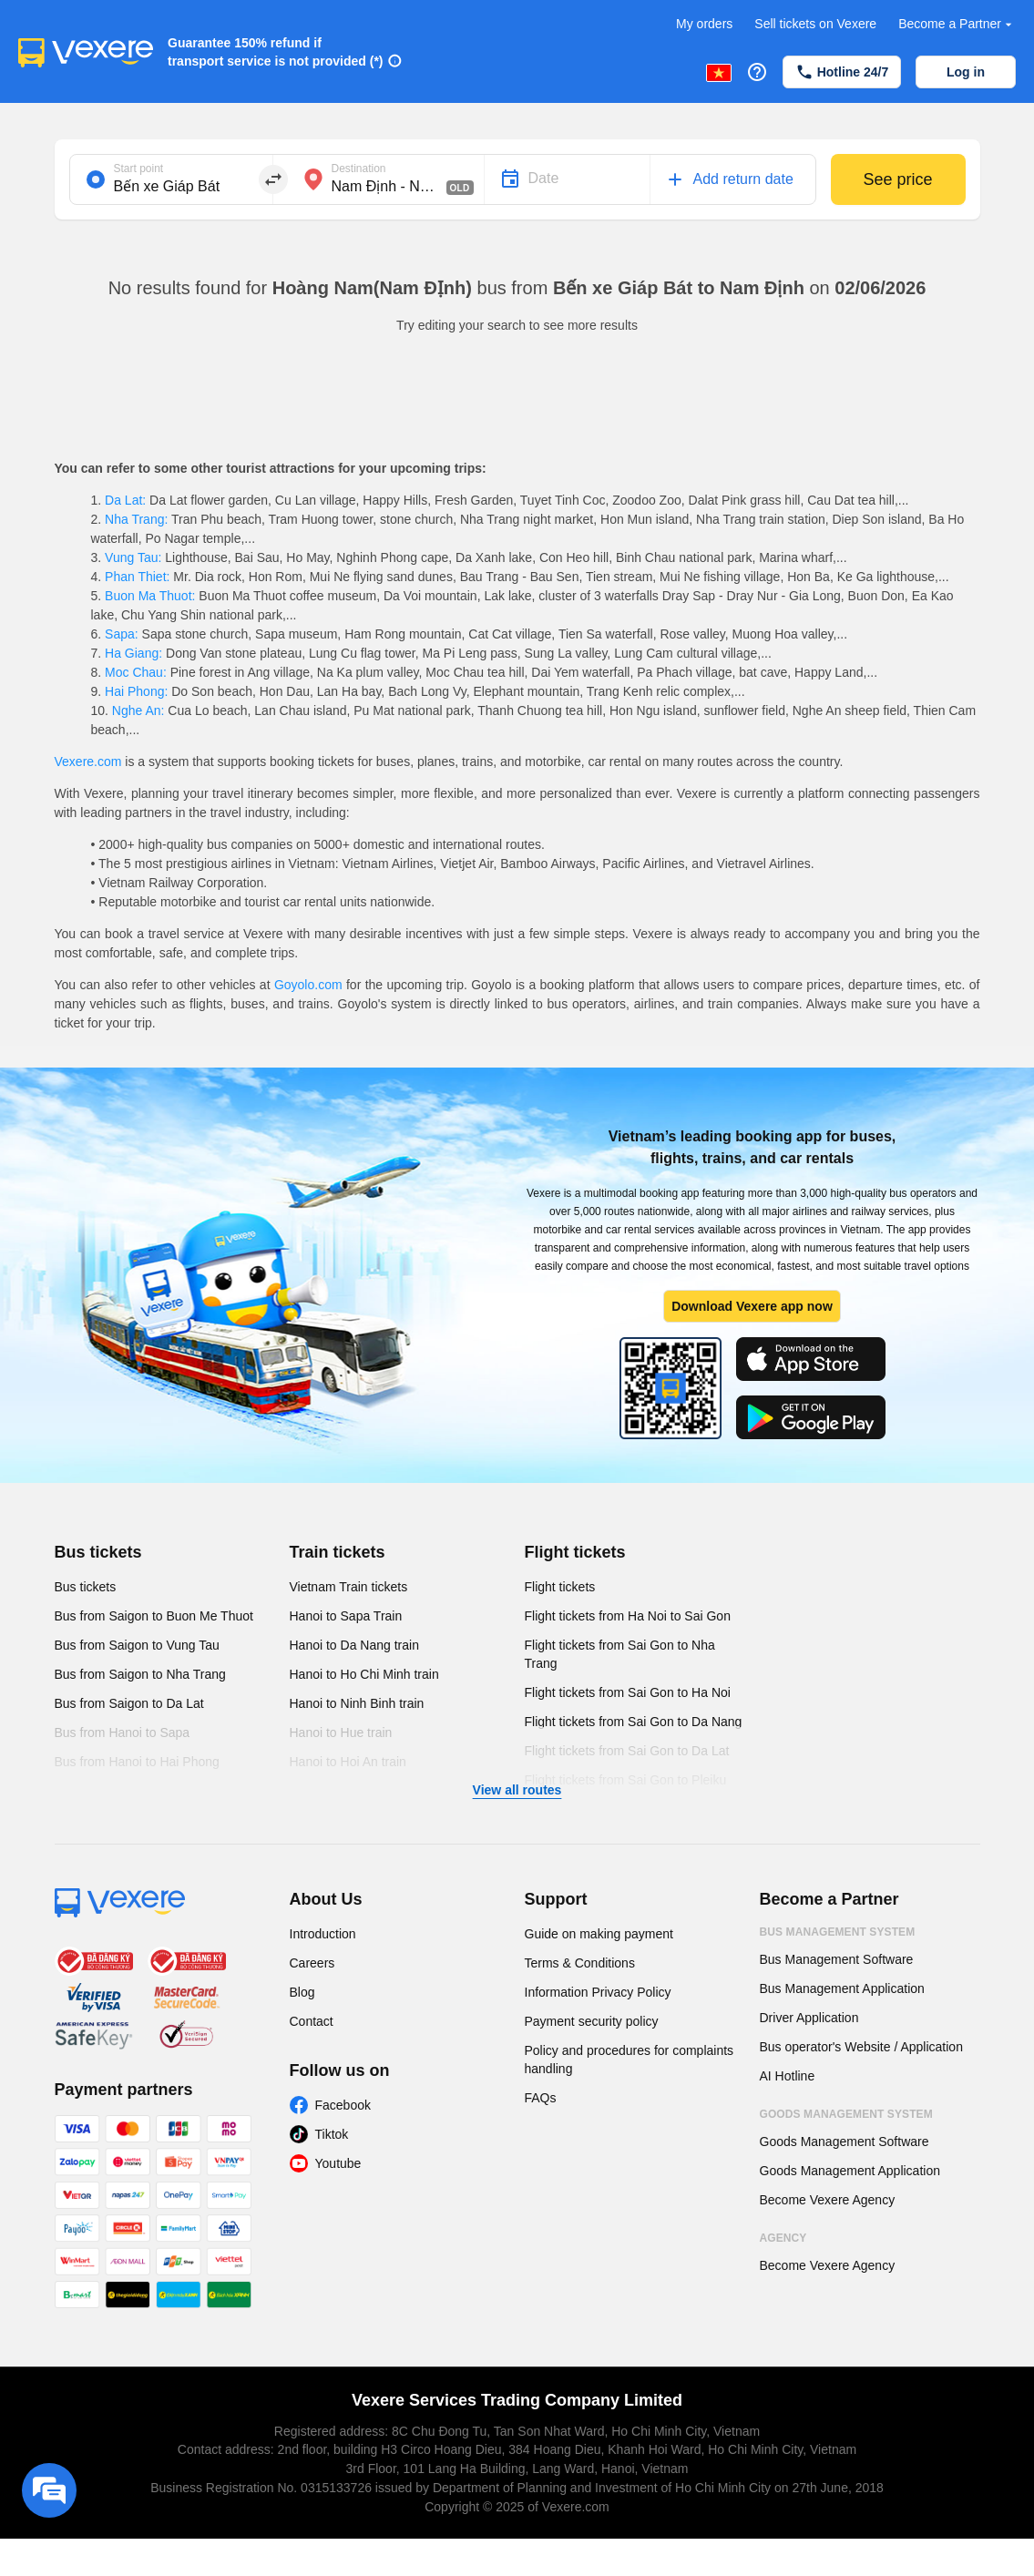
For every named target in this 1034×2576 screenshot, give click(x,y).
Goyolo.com (308, 984)
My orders (704, 23)
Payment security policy (592, 2021)
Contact (311, 2021)
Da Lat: (125, 500)
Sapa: (121, 634)
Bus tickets (98, 1552)
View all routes (517, 1790)
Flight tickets (575, 1552)
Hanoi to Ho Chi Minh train (364, 1674)
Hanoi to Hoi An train (348, 1761)
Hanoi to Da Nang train (354, 1645)
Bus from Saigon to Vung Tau (137, 1645)
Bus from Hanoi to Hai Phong (137, 1761)
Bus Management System (838, 1932)
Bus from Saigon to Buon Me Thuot (154, 1616)
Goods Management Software (844, 2141)
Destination (359, 168)
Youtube (338, 2163)
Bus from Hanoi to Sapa (122, 1732)
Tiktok (332, 2134)
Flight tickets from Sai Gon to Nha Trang (620, 1654)
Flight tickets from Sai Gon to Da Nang (633, 1721)
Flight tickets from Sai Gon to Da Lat (627, 1750)
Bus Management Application (842, 1988)
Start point (139, 168)
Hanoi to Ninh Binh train (357, 1703)
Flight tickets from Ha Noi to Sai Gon (628, 1616)
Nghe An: (138, 710)
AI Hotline (787, 2076)
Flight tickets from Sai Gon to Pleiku (626, 1780)
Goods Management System (846, 2114)
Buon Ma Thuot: (150, 595)
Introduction (323, 1934)
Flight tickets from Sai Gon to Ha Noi (628, 1692)
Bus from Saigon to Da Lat (129, 1703)
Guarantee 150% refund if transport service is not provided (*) (276, 52)
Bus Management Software (837, 1959)
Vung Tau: (133, 557)
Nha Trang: (136, 519)
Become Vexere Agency (828, 2200)
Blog (302, 1992)
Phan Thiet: (137, 576)
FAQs (541, 2097)
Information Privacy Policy (598, 1992)
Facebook (343, 2105)
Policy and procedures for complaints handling (629, 2059)
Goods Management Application (850, 2170)
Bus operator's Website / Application (861, 2046)
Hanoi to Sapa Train (346, 1616)
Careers (312, 1963)
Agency (783, 2238)
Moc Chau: (135, 672)
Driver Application (809, 2017)
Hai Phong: (136, 691)
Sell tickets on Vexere (815, 23)
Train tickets (337, 1552)
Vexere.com (88, 761)
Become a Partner (957, 24)
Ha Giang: (133, 653)
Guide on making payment (599, 1934)
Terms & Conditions (580, 1963)
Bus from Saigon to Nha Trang (140, 1674)
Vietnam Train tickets (349, 1586)
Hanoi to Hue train (341, 1732)
